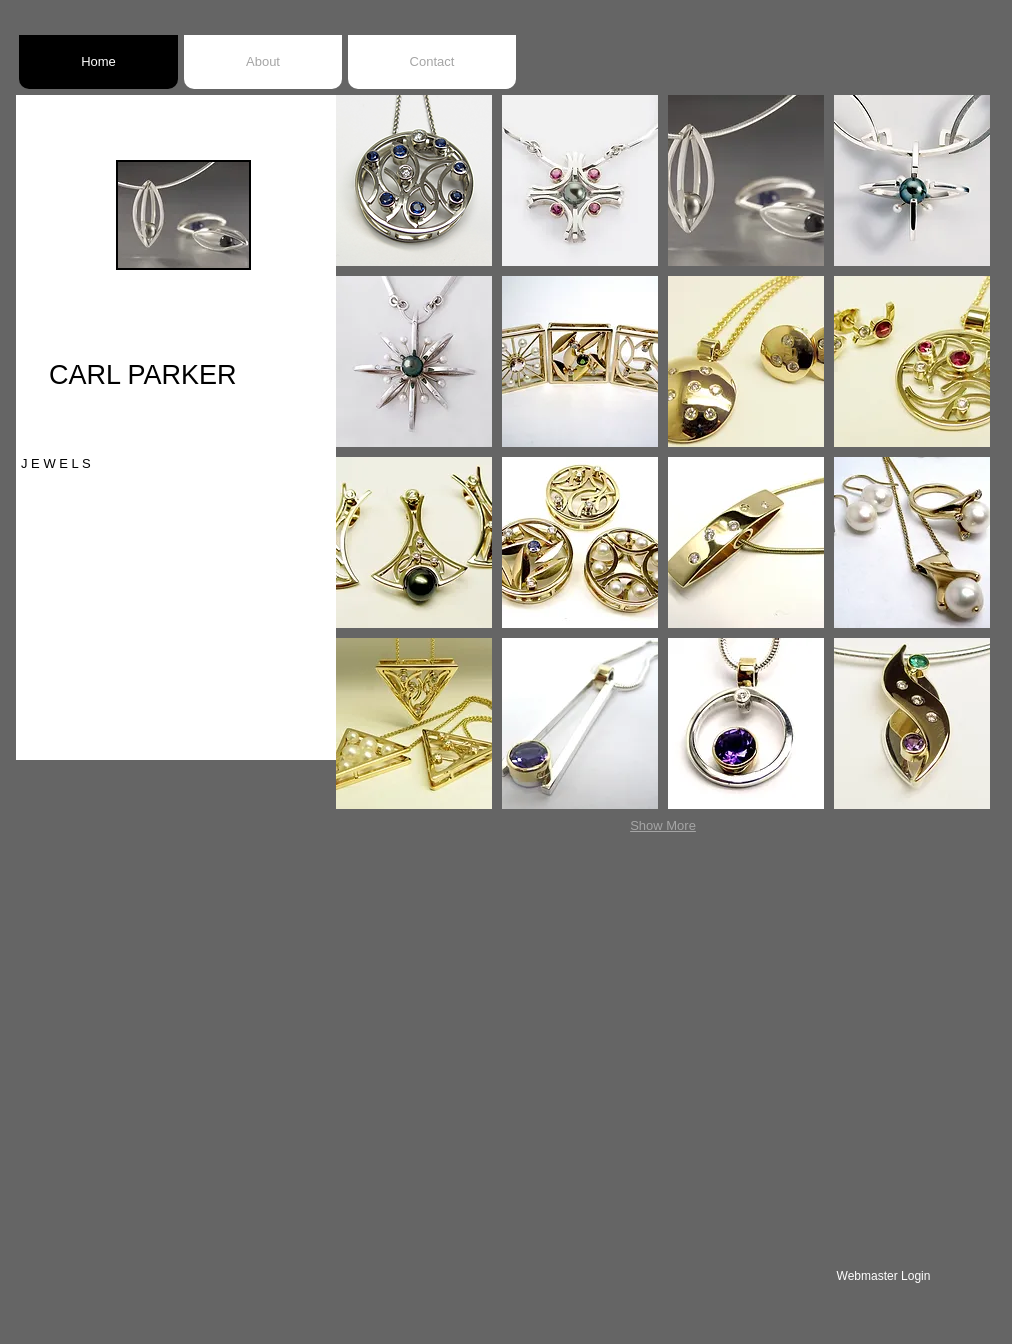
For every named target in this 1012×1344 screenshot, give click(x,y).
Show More (663, 825)
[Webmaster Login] (883, 1276)
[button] (414, 180)
